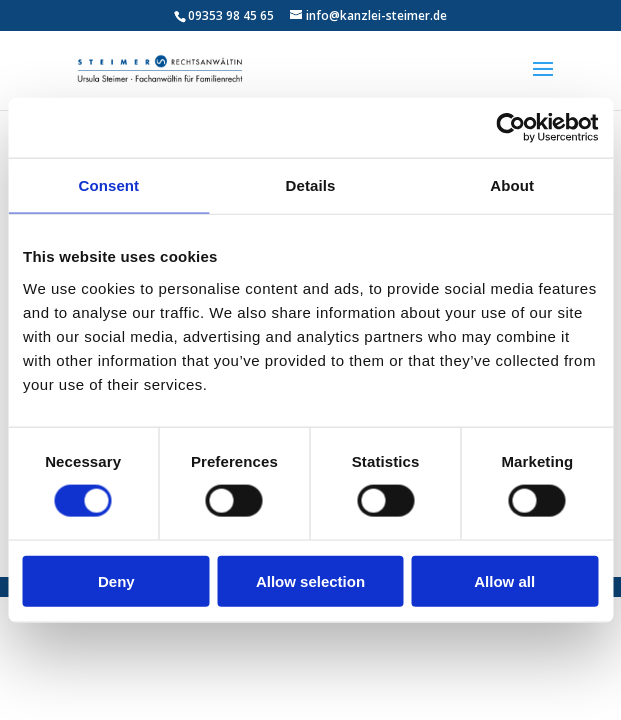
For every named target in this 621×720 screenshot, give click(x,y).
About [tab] (512, 185)
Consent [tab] (108, 185)
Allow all (504, 580)
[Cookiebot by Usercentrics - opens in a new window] (510, 128)
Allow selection (310, 580)
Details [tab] (311, 185)
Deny (116, 580)
